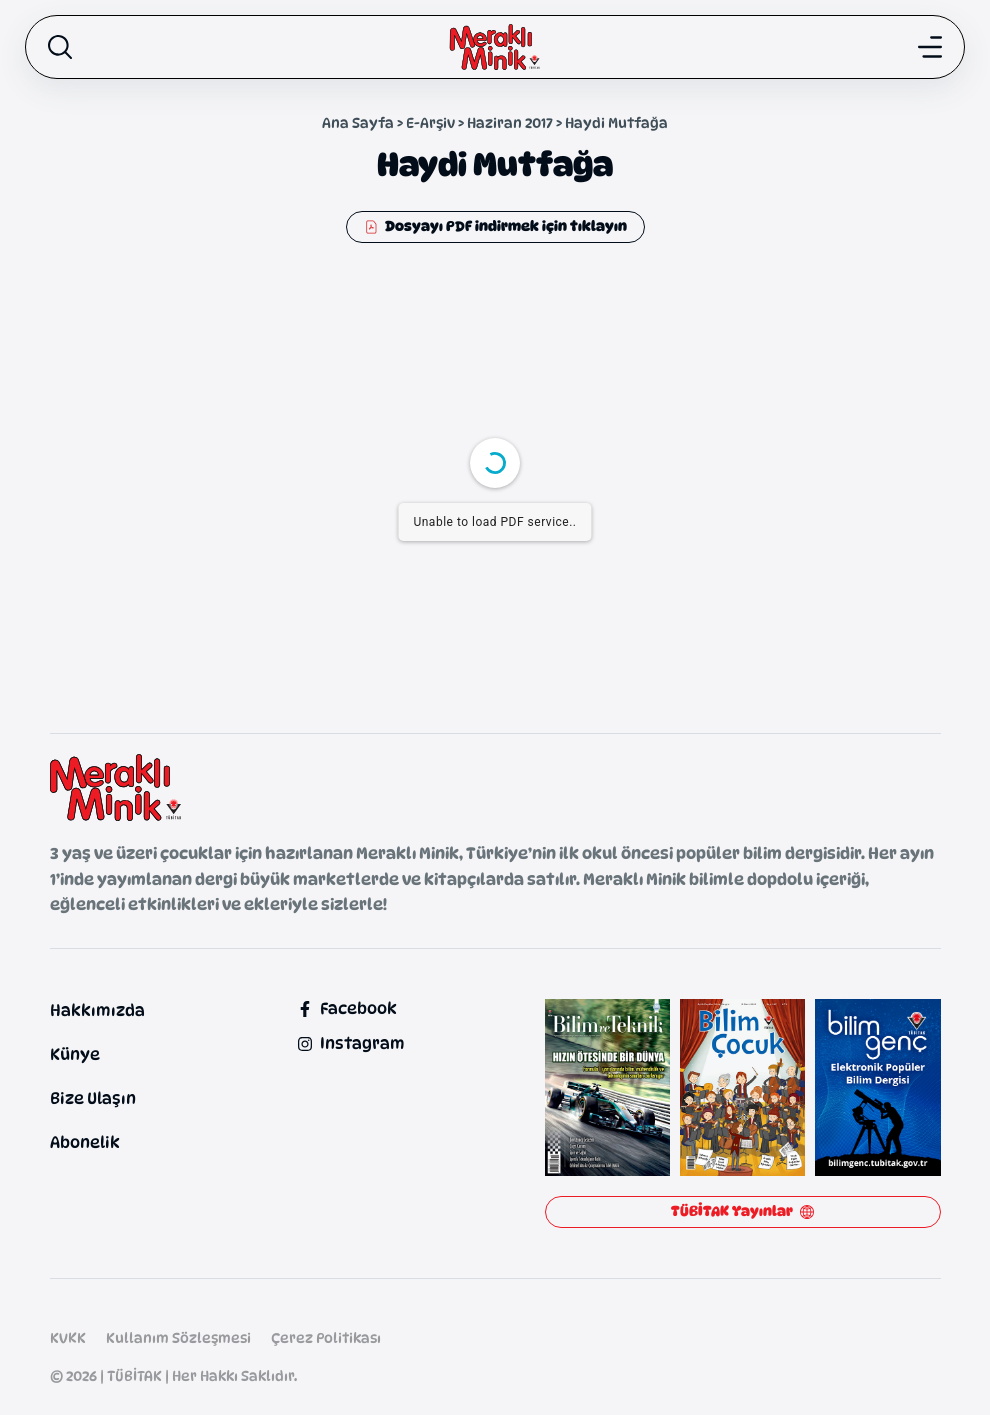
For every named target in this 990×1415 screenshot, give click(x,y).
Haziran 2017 (510, 122)
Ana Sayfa (358, 122)
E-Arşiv (430, 122)
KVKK (68, 1337)
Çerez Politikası (326, 1337)
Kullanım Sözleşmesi (178, 1337)
